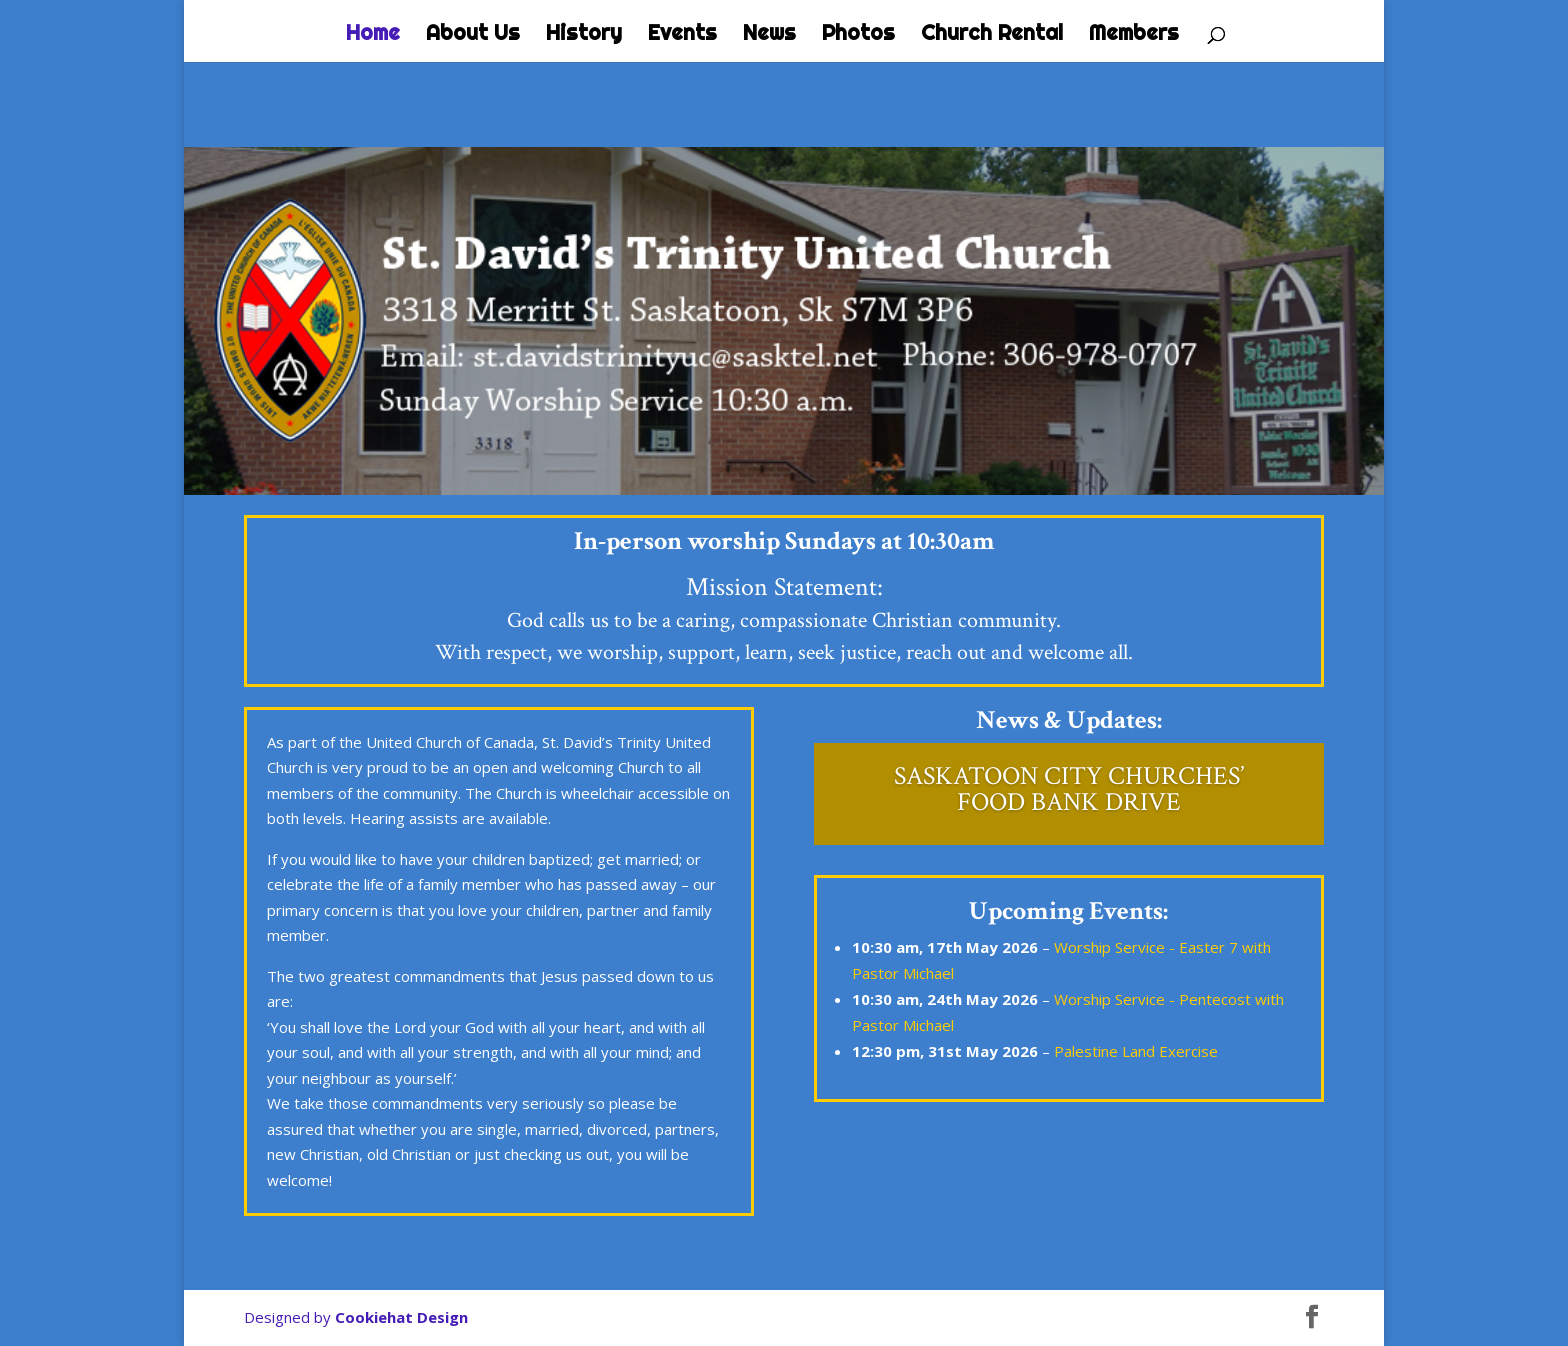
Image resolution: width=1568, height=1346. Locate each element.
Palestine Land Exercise (1136, 1051)
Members (1134, 35)
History (584, 35)
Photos (858, 35)
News (769, 35)
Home (373, 35)
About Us (473, 35)
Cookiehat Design (401, 1317)
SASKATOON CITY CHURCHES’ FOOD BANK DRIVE (1069, 789)
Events (682, 35)
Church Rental (992, 35)
